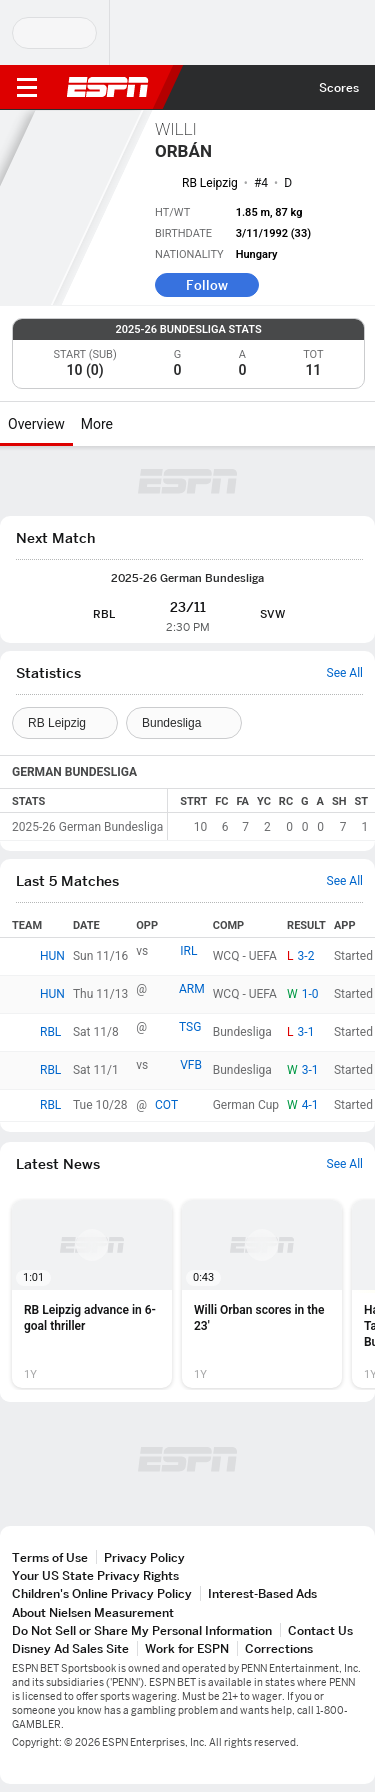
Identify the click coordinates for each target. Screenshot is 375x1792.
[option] (92, 1294)
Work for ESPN (187, 1648)
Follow (207, 285)
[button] (92, 1294)
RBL (50, 1032)
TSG (190, 1027)
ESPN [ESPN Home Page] (108, 87)
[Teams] (65, 723)
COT (166, 1105)
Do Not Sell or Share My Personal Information (142, 1630)
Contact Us (320, 1630)
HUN (52, 956)
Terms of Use (50, 1557)
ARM (192, 989)
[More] (128, 424)
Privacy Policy (144, 1557)
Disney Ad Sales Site (70, 1648)
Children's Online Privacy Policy (102, 1593)
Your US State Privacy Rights (95, 1575)
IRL (188, 951)
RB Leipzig (210, 183)
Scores (339, 87)
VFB (191, 1065)
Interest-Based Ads (262, 1593)
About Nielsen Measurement (93, 1612)
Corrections (279, 1648)
